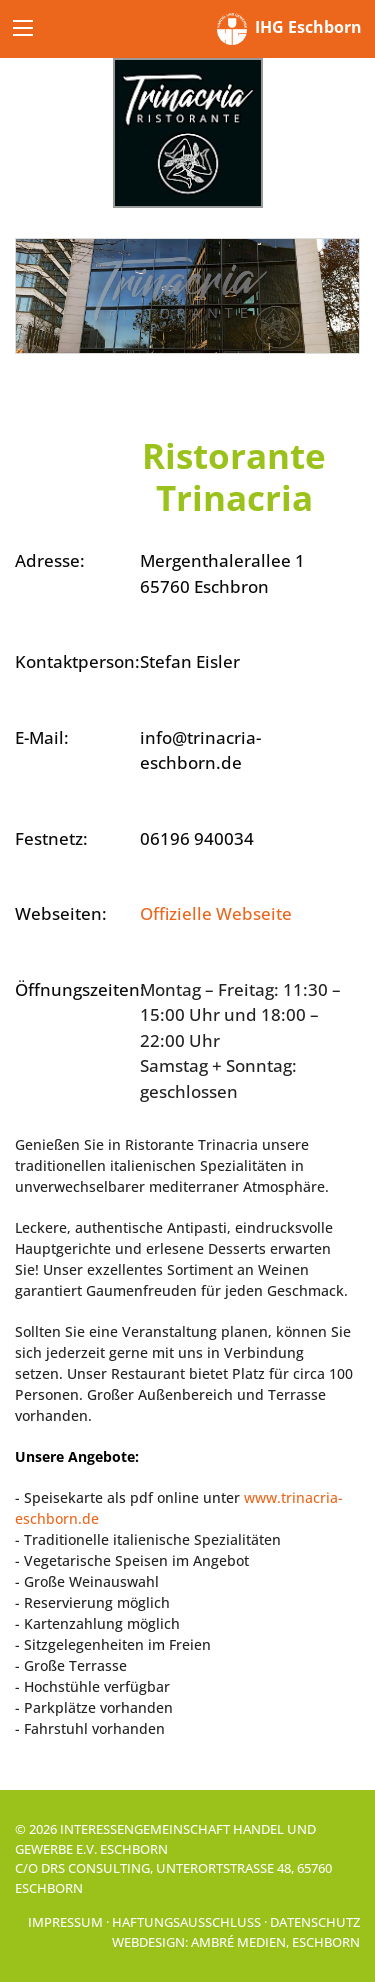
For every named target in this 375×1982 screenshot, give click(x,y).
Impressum (65, 1922)
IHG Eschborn (289, 29)
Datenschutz (315, 1922)
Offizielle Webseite (216, 913)
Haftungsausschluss (186, 1922)
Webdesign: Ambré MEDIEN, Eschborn (236, 1942)
